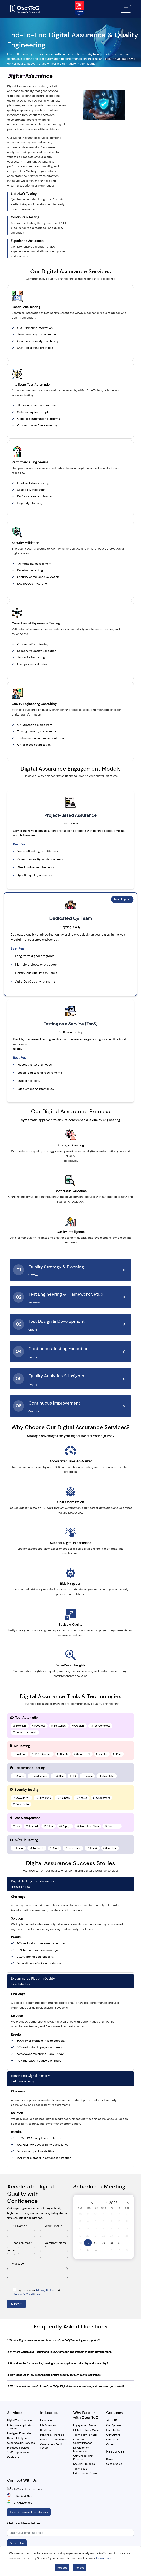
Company (114, 2412)
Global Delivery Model (86, 2430)
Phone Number (22, 2243)
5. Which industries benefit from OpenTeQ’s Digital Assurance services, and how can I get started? (65, 2386)
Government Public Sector (51, 2446)
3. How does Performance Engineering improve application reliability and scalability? (57, 2363)
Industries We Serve (85, 2473)
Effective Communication (82, 2441)
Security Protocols (84, 2463)
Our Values (112, 2439)
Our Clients (113, 2430)
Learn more (103, 2558)
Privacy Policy (45, 2290)
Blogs (109, 2459)
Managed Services (18, 2447)
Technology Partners (85, 2434)
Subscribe (17, 2543)
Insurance (46, 2420)
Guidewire (13, 2457)
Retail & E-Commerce (53, 2439)
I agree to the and (36, 2292)
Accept (62, 2568)
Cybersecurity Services (21, 2442)
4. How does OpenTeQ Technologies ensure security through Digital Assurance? (54, 2374)
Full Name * (19, 2226)
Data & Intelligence (18, 2438)
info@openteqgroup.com (26, 2489)
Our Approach (114, 2425)
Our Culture (113, 2434)
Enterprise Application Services (20, 2427)
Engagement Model (84, 2425)
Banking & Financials (52, 2434)
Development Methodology (81, 2449)
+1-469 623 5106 (21, 2495)
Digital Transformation (20, 2420)
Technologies (81, 2468)
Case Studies (114, 2463)
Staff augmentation (18, 2452)
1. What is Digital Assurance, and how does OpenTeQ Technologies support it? (53, 2340)
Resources (115, 2451)
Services (14, 2412)
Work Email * (53, 2226)
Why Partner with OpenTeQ (85, 2415)
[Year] (115, 2202)
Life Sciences (48, 2425)
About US (111, 2420)
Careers (111, 2444)
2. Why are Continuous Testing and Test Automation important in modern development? (59, 2351)
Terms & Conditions (27, 2294)
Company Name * (56, 2245)
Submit (16, 2304)
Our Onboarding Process (83, 2457)
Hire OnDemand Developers (29, 2512)
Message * (19, 2264)
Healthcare (46, 2430)
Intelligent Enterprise (19, 2433)
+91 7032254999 (21, 2502)
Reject (79, 2568)
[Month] (96, 2202)
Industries (49, 2412)
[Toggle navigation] (126, 9)
